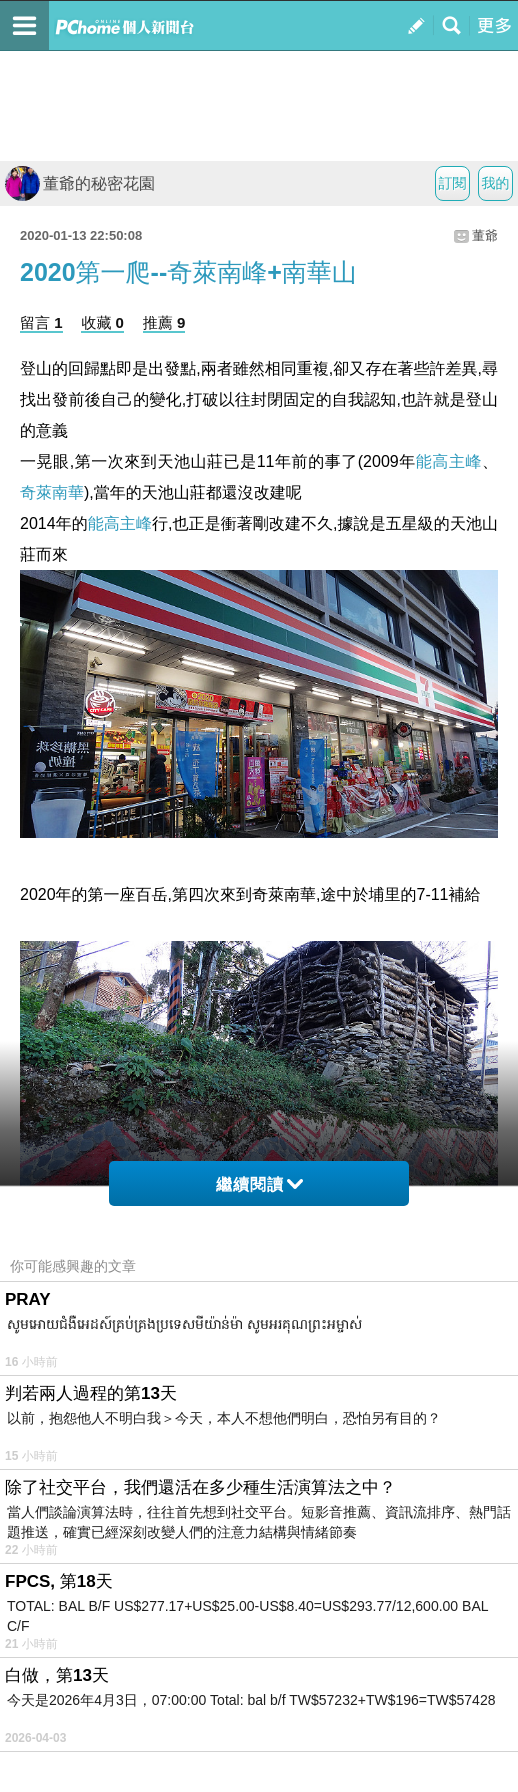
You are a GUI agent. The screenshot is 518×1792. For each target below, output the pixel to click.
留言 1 (41, 322)
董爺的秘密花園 (80, 183)
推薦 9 (164, 322)
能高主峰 (449, 461)
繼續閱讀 (259, 1184)
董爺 (485, 235)
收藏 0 (102, 322)
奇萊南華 (52, 492)
